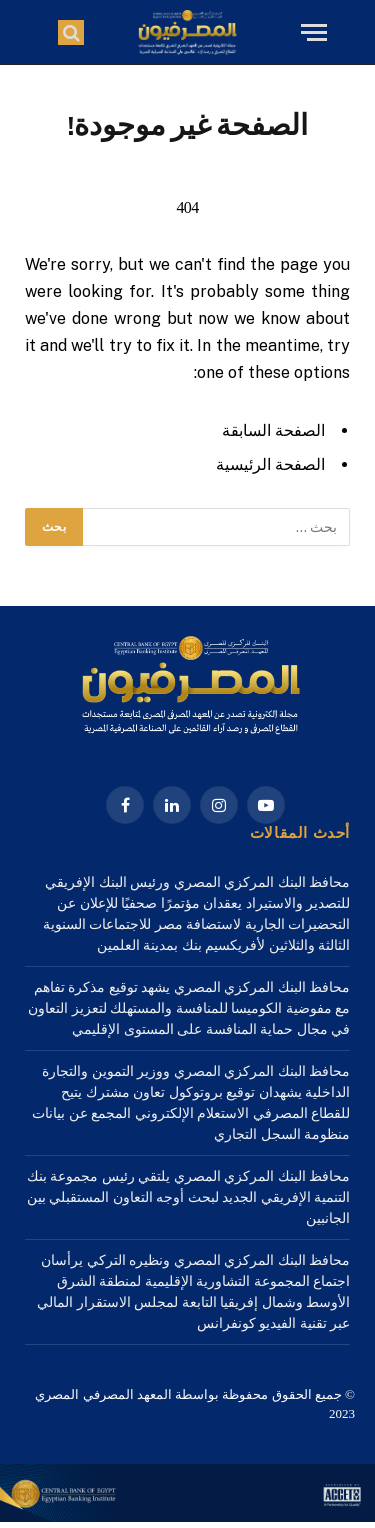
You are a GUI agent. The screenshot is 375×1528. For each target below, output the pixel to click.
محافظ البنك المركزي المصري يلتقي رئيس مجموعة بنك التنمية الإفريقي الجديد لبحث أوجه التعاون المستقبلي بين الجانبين (189, 1197)
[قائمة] (311, 32)
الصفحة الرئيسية (270, 464)
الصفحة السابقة (273, 430)
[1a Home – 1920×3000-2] (187, 1517)
